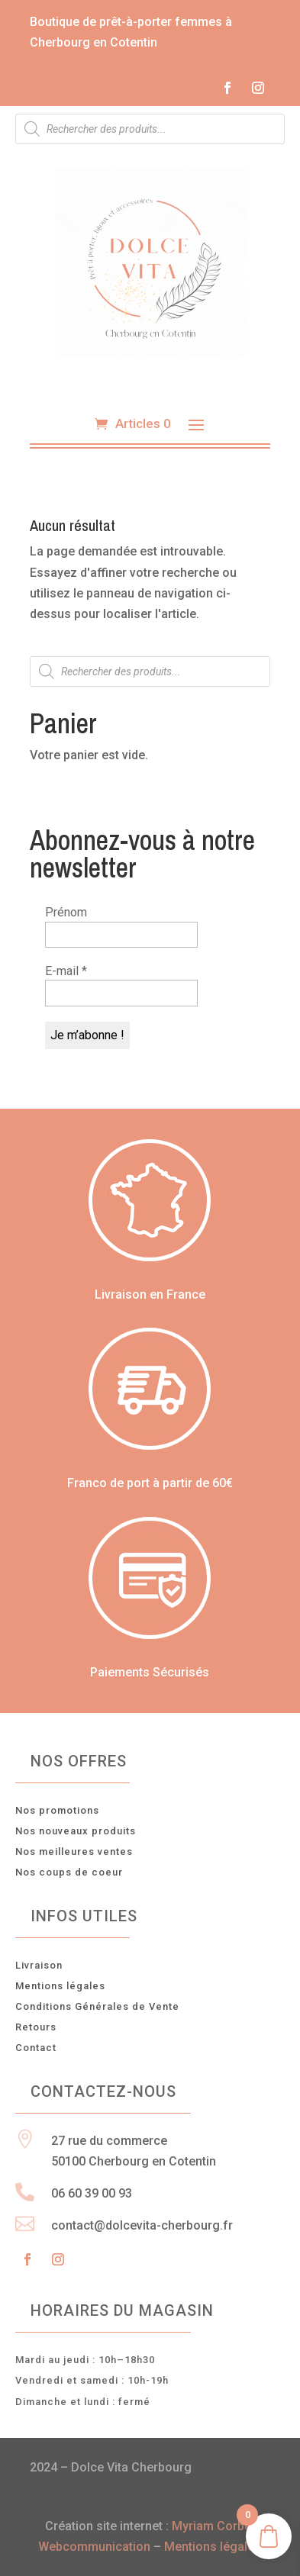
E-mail (66, 971)
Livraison (39, 1965)
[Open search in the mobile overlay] (150, 129)
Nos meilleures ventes (74, 1851)
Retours (35, 2027)
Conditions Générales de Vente (97, 2006)
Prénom (66, 912)
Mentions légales (60, 1986)
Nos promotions (57, 1810)
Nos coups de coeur (69, 1872)
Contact (35, 2047)
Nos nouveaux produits (75, 1831)
